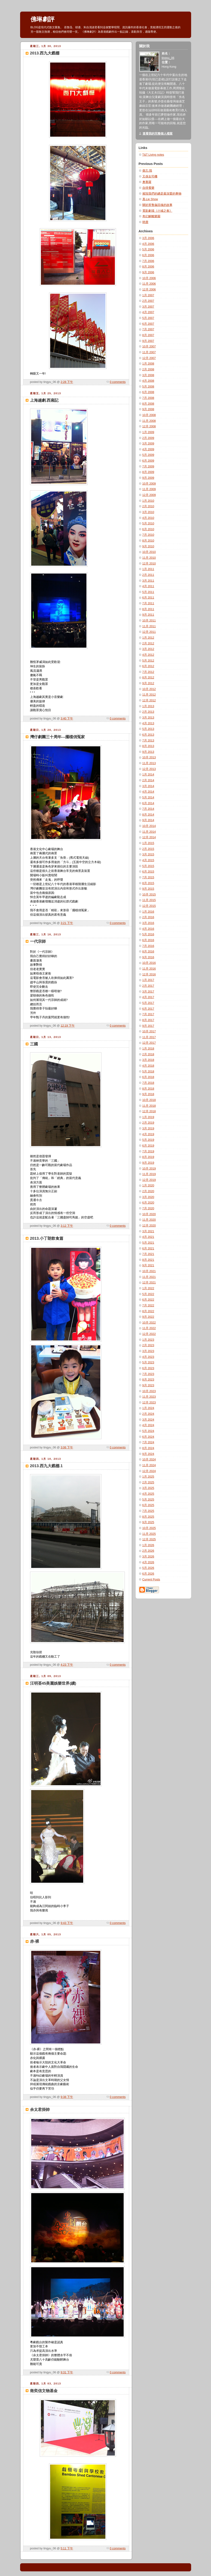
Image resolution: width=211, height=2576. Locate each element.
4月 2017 (148, 997)
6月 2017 (148, 1008)
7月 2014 (148, 808)
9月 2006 (148, 272)
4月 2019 (148, 1134)
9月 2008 (148, 409)
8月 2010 (148, 540)
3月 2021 (148, 1231)
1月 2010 (148, 500)
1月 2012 (148, 637)
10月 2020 (149, 1214)
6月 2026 (148, 1573)
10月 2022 (149, 1322)
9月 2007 (148, 341)
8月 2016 (148, 951)
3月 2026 (148, 1556)
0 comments (118, 382)
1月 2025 (148, 1476)
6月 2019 (148, 1145)
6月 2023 (148, 1368)
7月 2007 (148, 329)
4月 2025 (148, 1493)
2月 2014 (148, 780)
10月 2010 (149, 552)
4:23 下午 (67, 1664)
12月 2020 (149, 1225)
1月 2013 (148, 706)
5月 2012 (148, 660)
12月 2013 (149, 769)
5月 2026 (148, 1568)
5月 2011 (148, 592)
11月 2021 (149, 1277)
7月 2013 (148, 740)
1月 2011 (148, 569)
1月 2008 (148, 363)
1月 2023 (148, 1339)
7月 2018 (148, 1083)
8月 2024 (148, 1448)
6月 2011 (148, 597)
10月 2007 (149, 346)
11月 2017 (149, 1037)
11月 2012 (149, 694)
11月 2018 (149, 1105)
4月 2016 (148, 928)
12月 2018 (149, 1111)
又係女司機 (149, 176)
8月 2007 (148, 335)
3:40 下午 (67, 718)
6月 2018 (148, 1077)
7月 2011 (148, 603)
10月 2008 (149, 415)
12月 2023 (149, 1402)
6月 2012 (148, 666)
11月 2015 (149, 900)
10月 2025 (149, 1528)
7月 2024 (148, 1442)
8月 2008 (148, 403)
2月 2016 (148, 917)
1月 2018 (148, 1048)
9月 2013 (148, 752)
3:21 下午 (67, 923)
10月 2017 (149, 1031)
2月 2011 (148, 575)
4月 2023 (148, 1357)
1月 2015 (148, 843)
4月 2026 (148, 1562)
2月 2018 (148, 1054)
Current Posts (151, 1579)
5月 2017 (148, 1003)
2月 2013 (148, 711)
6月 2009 (148, 460)
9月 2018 (148, 1094)
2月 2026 (148, 1550)
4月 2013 (148, 723)
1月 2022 (148, 1288)
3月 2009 (148, 443)
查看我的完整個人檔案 (158, 133)
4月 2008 (148, 380)
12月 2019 (149, 1180)
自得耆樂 (148, 187)
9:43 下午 (67, 1923)
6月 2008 (148, 392)
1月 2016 (148, 911)
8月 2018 (148, 1088)
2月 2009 (148, 438)
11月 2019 (149, 1174)
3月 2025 (148, 1488)
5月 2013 (148, 729)
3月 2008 (148, 375)
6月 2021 (148, 1248)
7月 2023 (148, 1374)
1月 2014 (148, 774)
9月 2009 (148, 477)
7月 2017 (148, 1014)
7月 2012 (148, 672)
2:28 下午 (67, 382)
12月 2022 (149, 1334)
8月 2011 (148, 609)
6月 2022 (148, 1299)
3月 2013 (148, 717)
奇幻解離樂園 (151, 216)
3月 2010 (148, 512)
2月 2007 (148, 301)
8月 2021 (148, 1259)
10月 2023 (149, 1391)
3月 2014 (148, 786)
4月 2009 (148, 449)
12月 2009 (149, 495)
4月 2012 (148, 654)
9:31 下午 (67, 2372)
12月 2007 (149, 358)
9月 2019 (148, 1162)
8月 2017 (148, 1020)
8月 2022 (148, 1311)
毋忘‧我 (147, 170)
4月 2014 (148, 791)
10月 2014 (149, 826)
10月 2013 (149, 757)
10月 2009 (149, 483)
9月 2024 (148, 1454)
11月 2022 (149, 1328)
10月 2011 (149, 620)
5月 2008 (148, 386)
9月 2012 (148, 683)
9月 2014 (148, 820)
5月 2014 (148, 797)
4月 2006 (148, 244)
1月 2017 (148, 980)
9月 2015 (148, 888)
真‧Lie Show (150, 199)
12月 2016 (149, 974)
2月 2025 (148, 1482)
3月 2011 (148, 580)
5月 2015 (148, 866)
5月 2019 (148, 1139)
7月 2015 (148, 877)
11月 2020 (149, 1219)
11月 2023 (149, 1396)
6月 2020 (148, 1202)
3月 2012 (148, 649)
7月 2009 (148, 466)
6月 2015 (148, 871)
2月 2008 (148, 369)
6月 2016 (148, 940)
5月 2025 (148, 1499)
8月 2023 (148, 1379)
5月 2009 (148, 455)
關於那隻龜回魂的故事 (157, 205)
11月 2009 (149, 489)
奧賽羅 (146, 182)
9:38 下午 (67, 2097)
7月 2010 (148, 534)
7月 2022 (148, 1305)
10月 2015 (149, 894)
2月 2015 (148, 849)
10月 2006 (149, 278)
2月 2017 (148, 985)
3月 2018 (148, 1060)
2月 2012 (148, 643)
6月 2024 (148, 1436)
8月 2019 (148, 1157)
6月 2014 (148, 803)
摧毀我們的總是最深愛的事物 (161, 193)
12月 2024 (149, 1471)
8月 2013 (148, 746)
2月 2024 (148, 1414)
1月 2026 (148, 1545)
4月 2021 (148, 1237)
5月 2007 (148, 318)
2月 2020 (148, 1191)
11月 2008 (149, 421)
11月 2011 (149, 626)
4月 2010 (148, 518)
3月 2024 (148, 1419)
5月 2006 (148, 249)
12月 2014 (149, 837)
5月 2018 (148, 1071)
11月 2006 (149, 283)
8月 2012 (148, 677)
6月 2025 (148, 1505)
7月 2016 (148, 946)
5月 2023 (148, 1362)
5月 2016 (148, 934)
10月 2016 (149, 963)
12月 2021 (149, 1282)
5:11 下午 (67, 2548)
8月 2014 (148, 814)
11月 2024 (149, 1465)
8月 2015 (148, 883)
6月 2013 (148, 734)
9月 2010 (148, 546)
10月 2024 (149, 1459)
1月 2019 (148, 1117)
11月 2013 (149, 763)
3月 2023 (148, 1351)
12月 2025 (149, 1539)
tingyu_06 (168, 58)
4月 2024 (148, 1425)
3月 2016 (148, 923)
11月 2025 (149, 1534)
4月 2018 (148, 1065)
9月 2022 (148, 1316)
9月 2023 (148, 1385)
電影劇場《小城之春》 (157, 210)
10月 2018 (149, 1100)
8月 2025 (148, 1516)
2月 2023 (148, 1345)
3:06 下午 (67, 1447)
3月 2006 (148, 238)
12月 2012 (149, 700)
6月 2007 (148, 323)
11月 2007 (149, 352)
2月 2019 (148, 1122)
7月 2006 (148, 261)
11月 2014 (149, 831)
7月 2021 (148, 1254)
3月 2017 (148, 991)
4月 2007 (148, 312)
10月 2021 (149, 1271)
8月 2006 (148, 266)
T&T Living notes (153, 154)
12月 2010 (149, 563)
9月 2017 (148, 1026)
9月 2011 (148, 614)
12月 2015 (149, 906)
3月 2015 (148, 854)
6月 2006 (148, 255)
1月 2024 (148, 1408)
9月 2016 (148, 957)
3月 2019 (148, 1128)
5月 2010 (148, 523)
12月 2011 (149, 632)
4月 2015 (148, 860)
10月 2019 (149, 1168)
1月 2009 (148, 432)
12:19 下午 (68, 1025)
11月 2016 (149, 968)
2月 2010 (148, 506)
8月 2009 (148, 472)
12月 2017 (149, 1042)
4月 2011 (148, 586)
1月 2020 (148, 1185)
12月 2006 (149, 289)
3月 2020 (148, 1197)
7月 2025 (148, 1511)
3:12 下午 (67, 1225)
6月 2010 (148, 529)
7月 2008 (148, 398)
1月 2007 (148, 295)
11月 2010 (149, 557)
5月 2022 (148, 1294)
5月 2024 (148, 1431)
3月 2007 (148, 306)
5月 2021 (148, 1242)
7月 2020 (148, 1208)
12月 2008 (149, 426)
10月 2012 (149, 689)
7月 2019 (148, 1151)
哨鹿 (145, 222)
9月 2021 (148, 1265)
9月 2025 (148, 1522)
